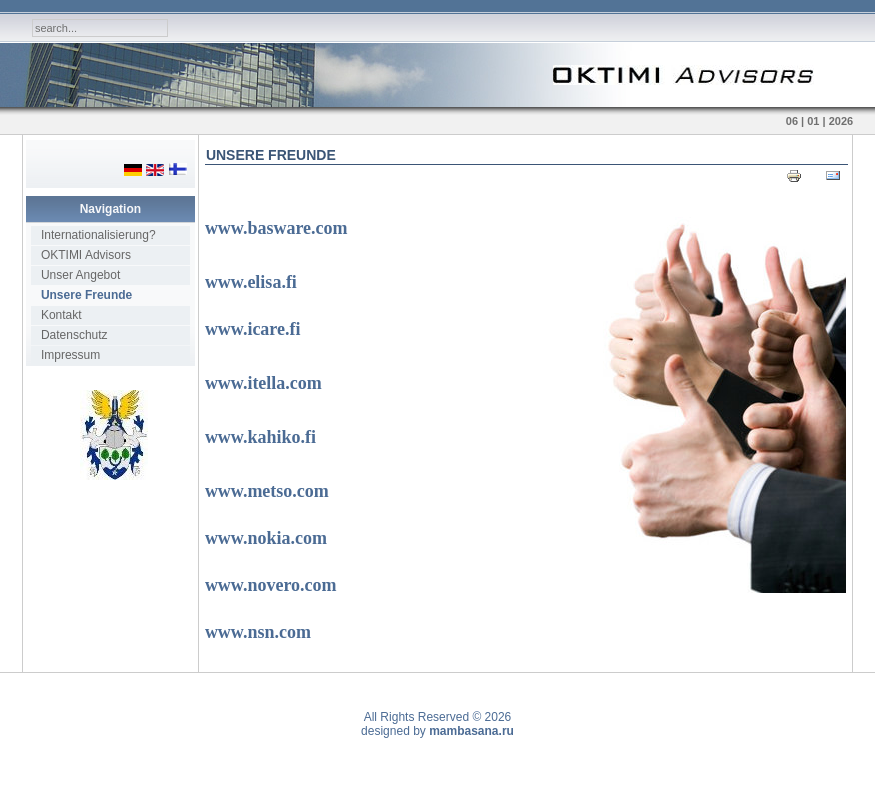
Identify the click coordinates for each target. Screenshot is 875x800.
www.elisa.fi (251, 282)
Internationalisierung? (98, 235)
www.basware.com (276, 228)
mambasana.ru (471, 731)
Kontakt (61, 315)
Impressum (70, 355)
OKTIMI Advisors (86, 255)
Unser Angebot (80, 275)
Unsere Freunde (86, 295)
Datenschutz (74, 335)
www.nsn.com (258, 632)
